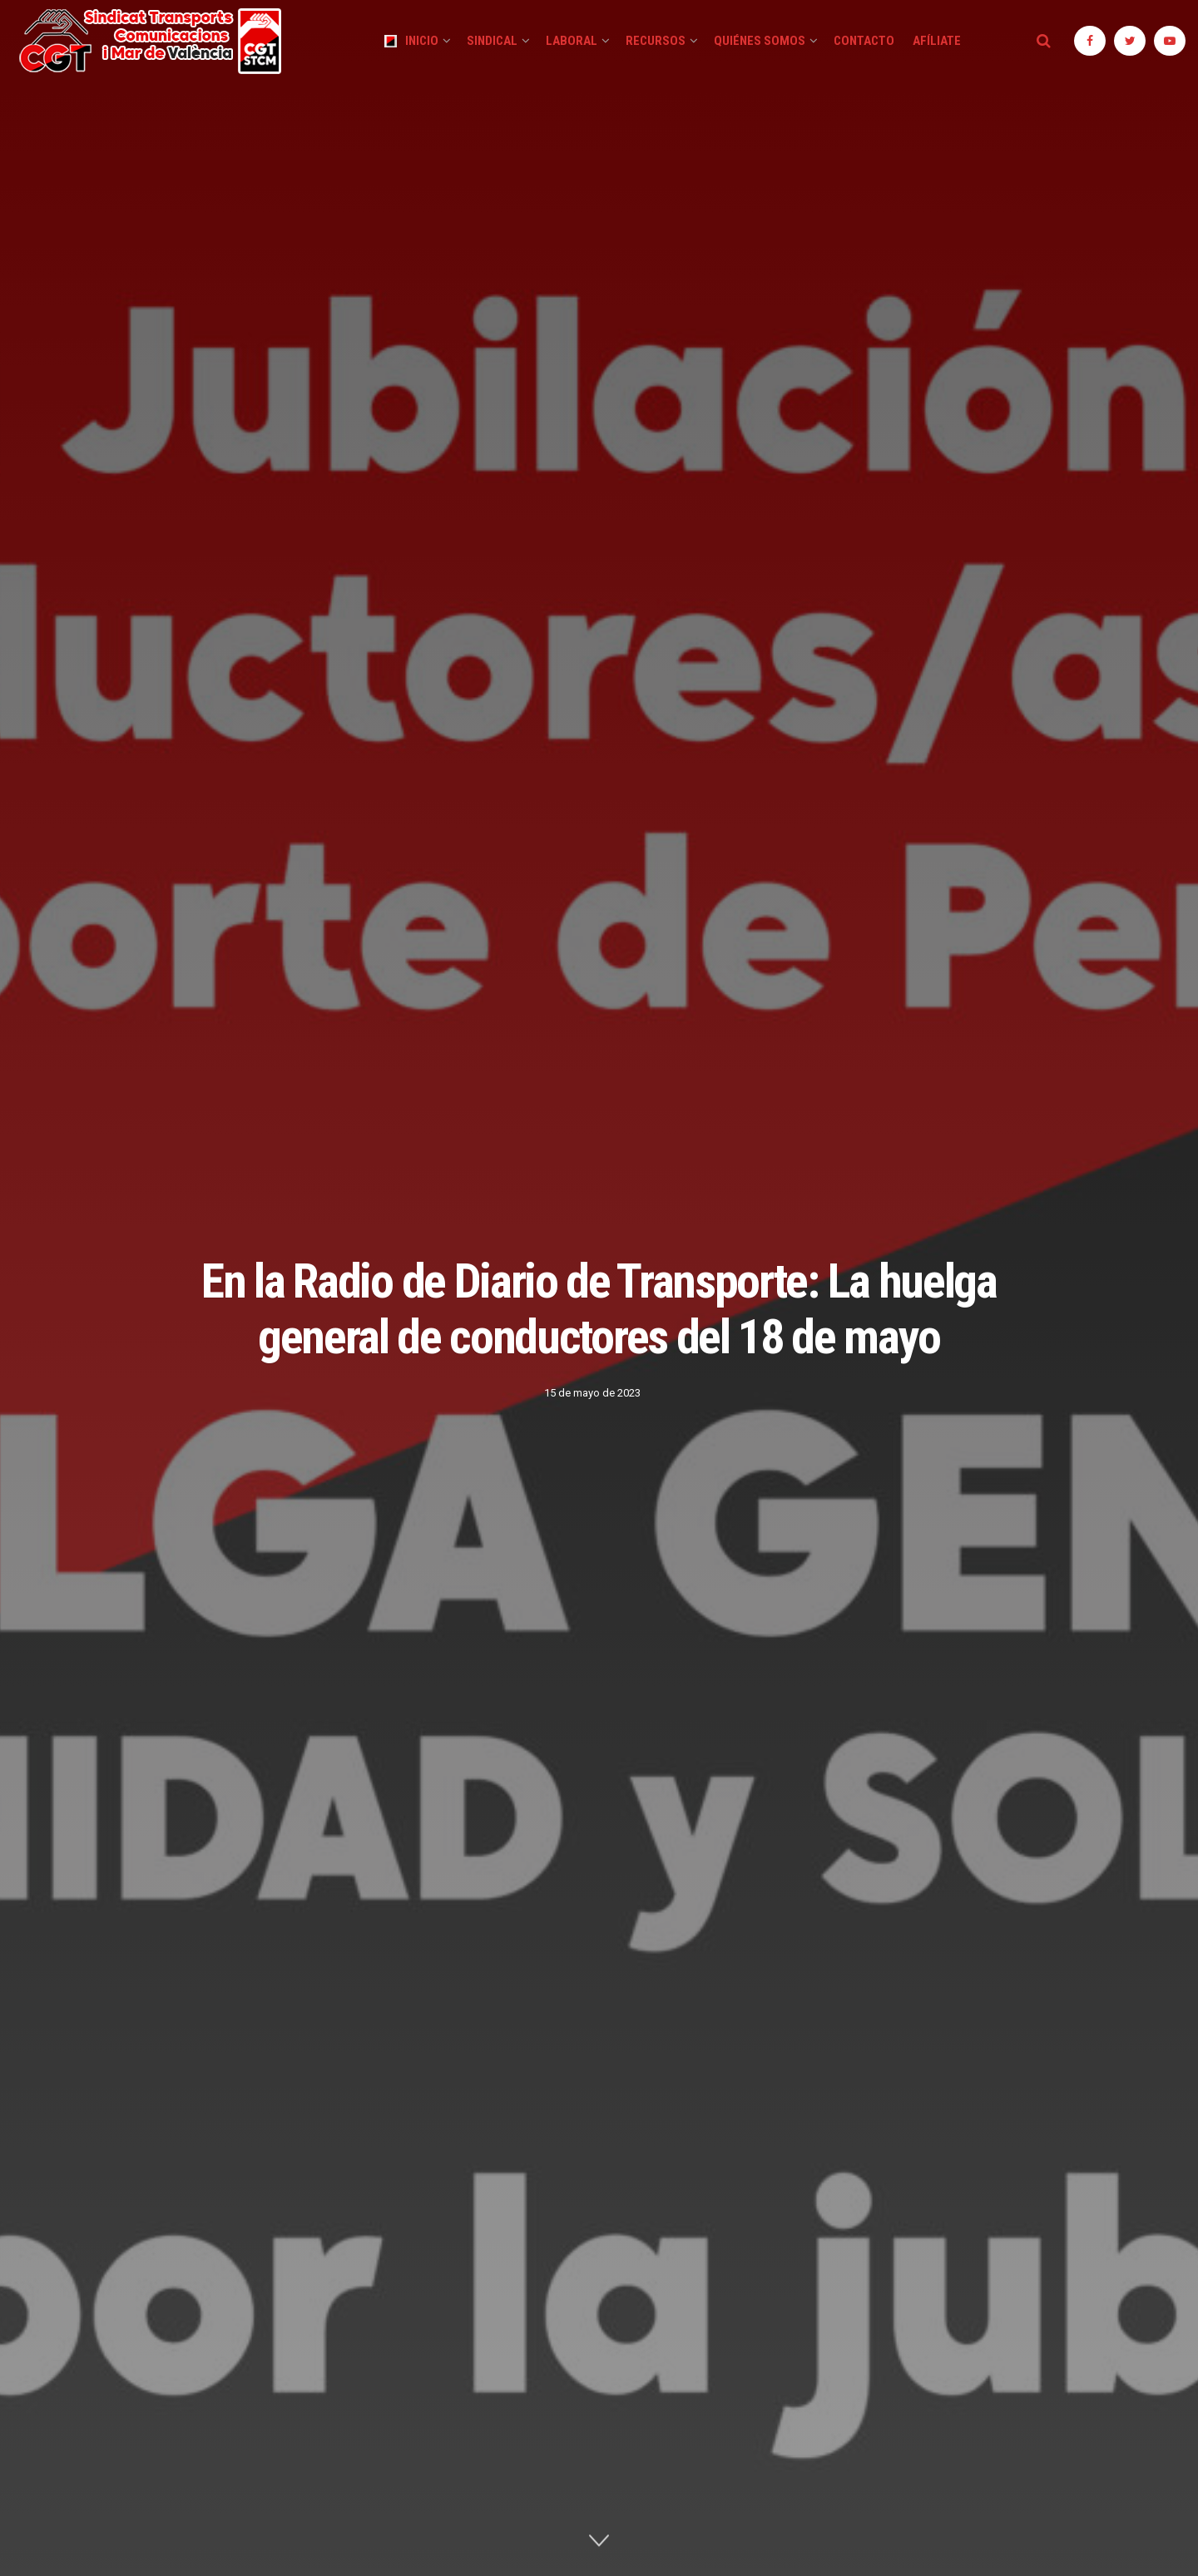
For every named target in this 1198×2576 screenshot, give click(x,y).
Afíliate (937, 40)
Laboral (571, 40)
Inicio (411, 40)
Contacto (864, 40)
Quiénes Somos (759, 40)
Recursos (656, 40)
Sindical (492, 40)
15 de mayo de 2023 (592, 1393)
